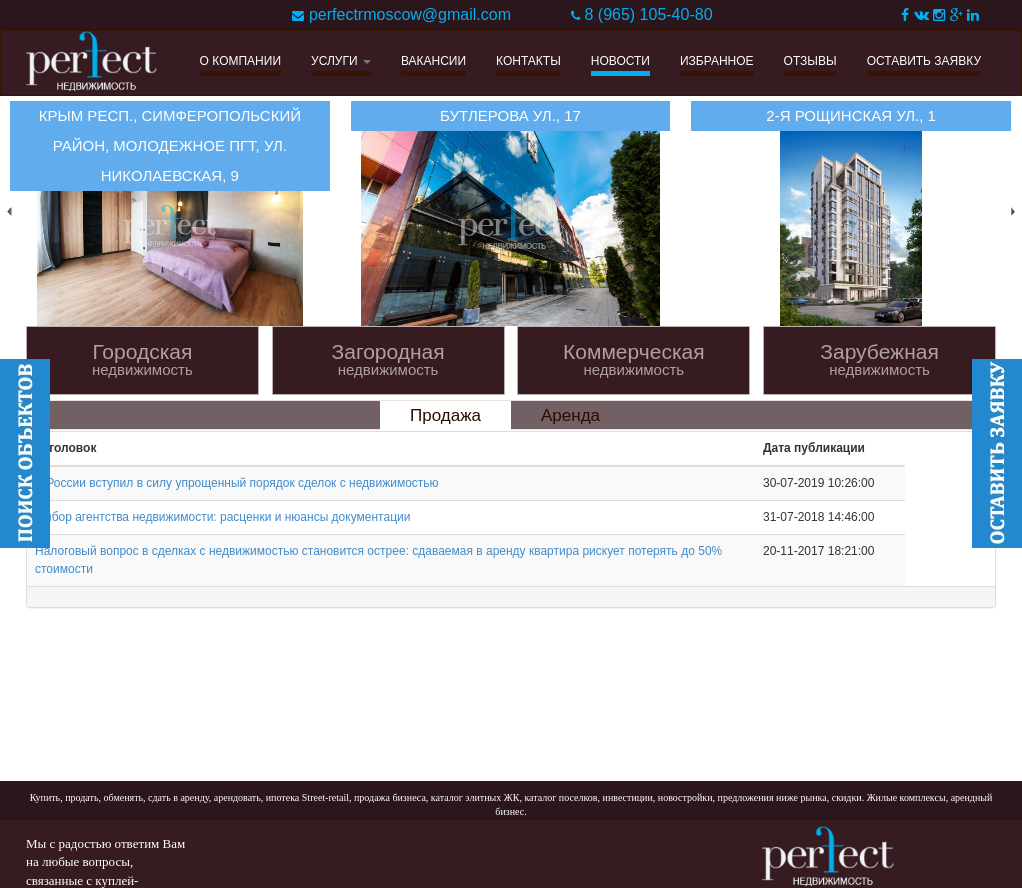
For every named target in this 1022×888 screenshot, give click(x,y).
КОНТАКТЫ (528, 61)
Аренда (570, 415)
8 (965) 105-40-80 (648, 14)
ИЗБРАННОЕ (717, 61)
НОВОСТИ (620, 61)
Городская (142, 359)
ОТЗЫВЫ (810, 61)
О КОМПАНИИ (240, 61)
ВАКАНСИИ (433, 61)
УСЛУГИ (341, 61)
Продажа (445, 415)
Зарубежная (879, 359)
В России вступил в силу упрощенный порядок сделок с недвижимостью (237, 483)
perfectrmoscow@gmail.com (410, 14)
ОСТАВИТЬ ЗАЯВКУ (924, 61)
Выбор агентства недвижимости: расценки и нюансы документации (222, 517)
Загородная (388, 359)
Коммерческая (633, 359)
